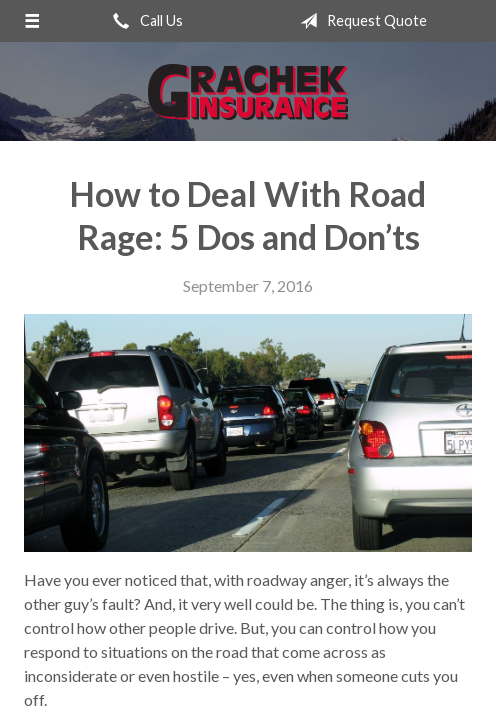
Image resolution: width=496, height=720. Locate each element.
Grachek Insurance (248, 91)
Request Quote (359, 21)
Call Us (144, 21)
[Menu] (32, 21)
